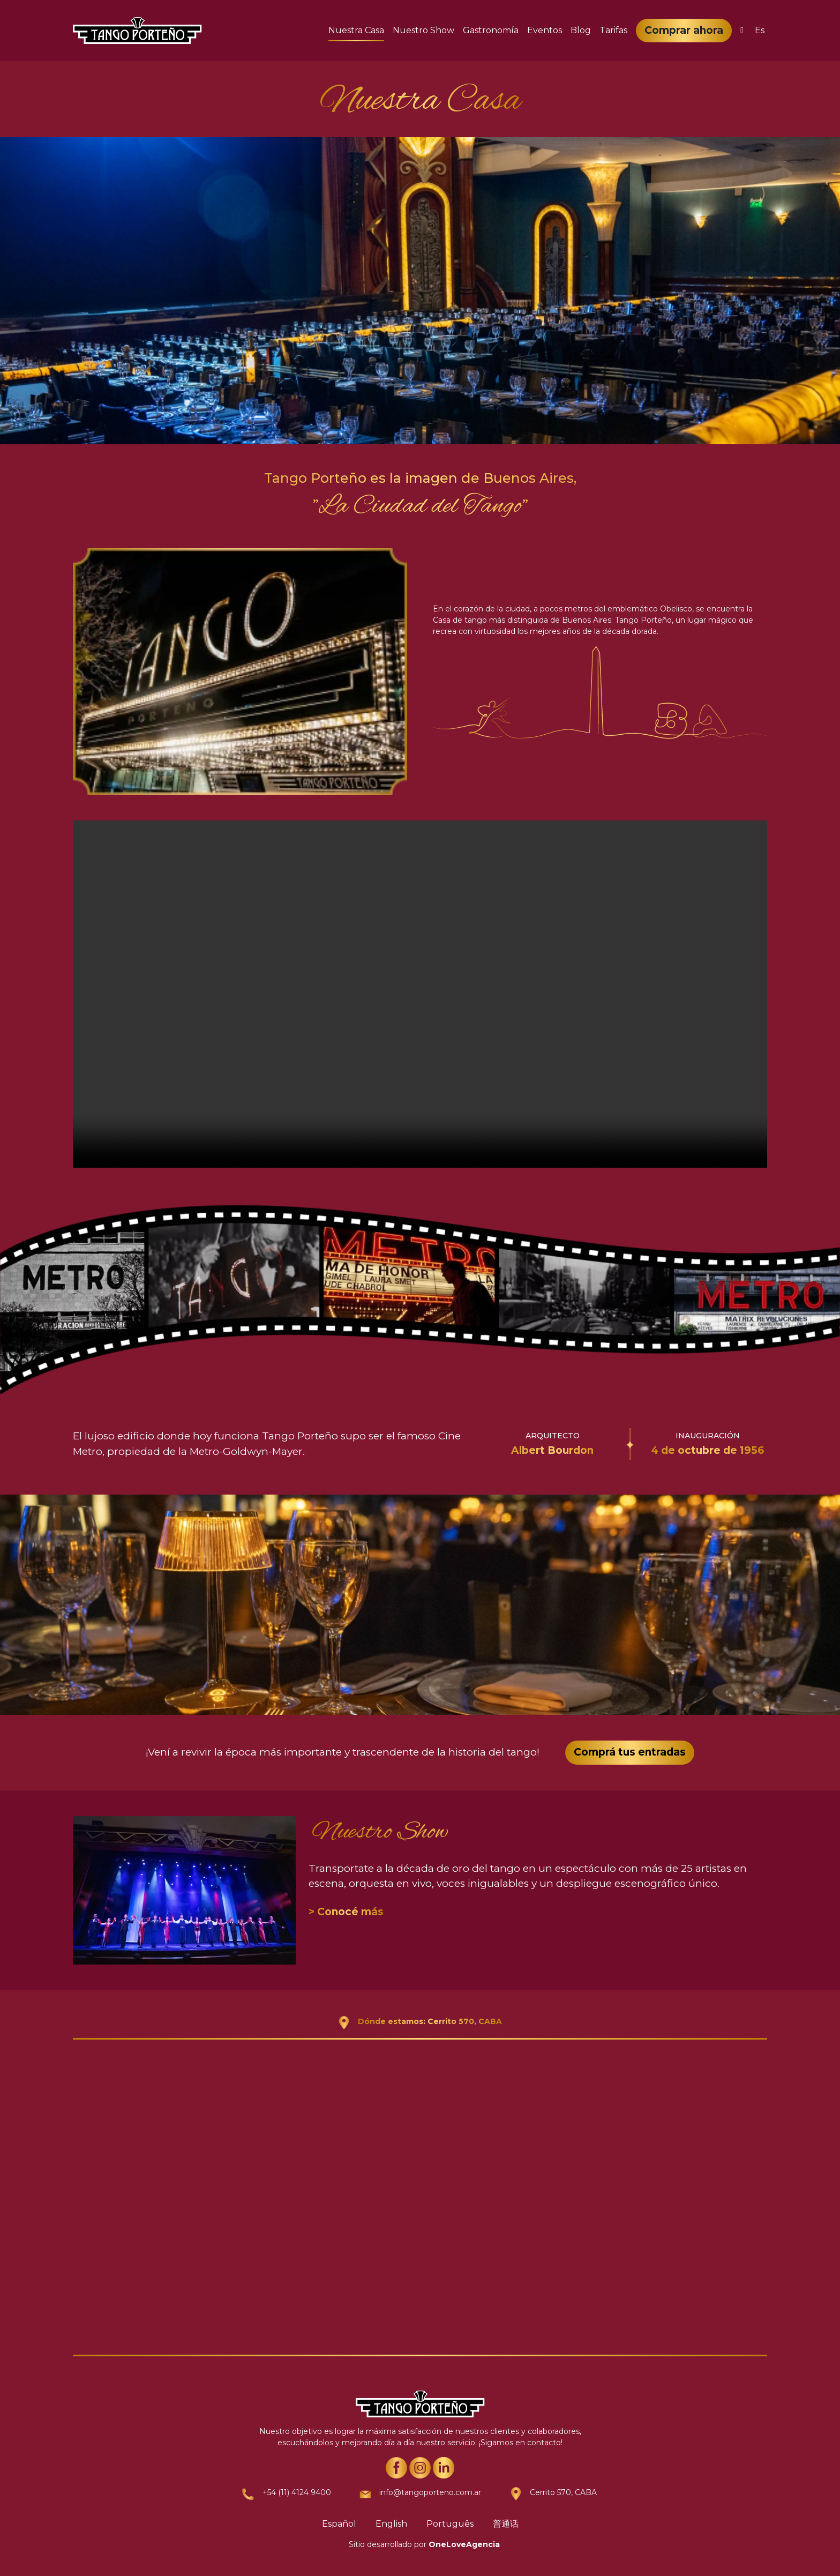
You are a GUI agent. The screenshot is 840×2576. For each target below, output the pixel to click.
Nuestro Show (423, 30)
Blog (581, 30)
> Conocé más (346, 1912)
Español (339, 2524)
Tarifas (613, 30)
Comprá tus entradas (630, 1752)
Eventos (544, 30)
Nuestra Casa (356, 30)
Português (450, 2524)
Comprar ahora (683, 30)
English (391, 2524)
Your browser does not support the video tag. (420, 994)
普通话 (506, 2524)
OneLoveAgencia (464, 2544)
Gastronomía (491, 30)
